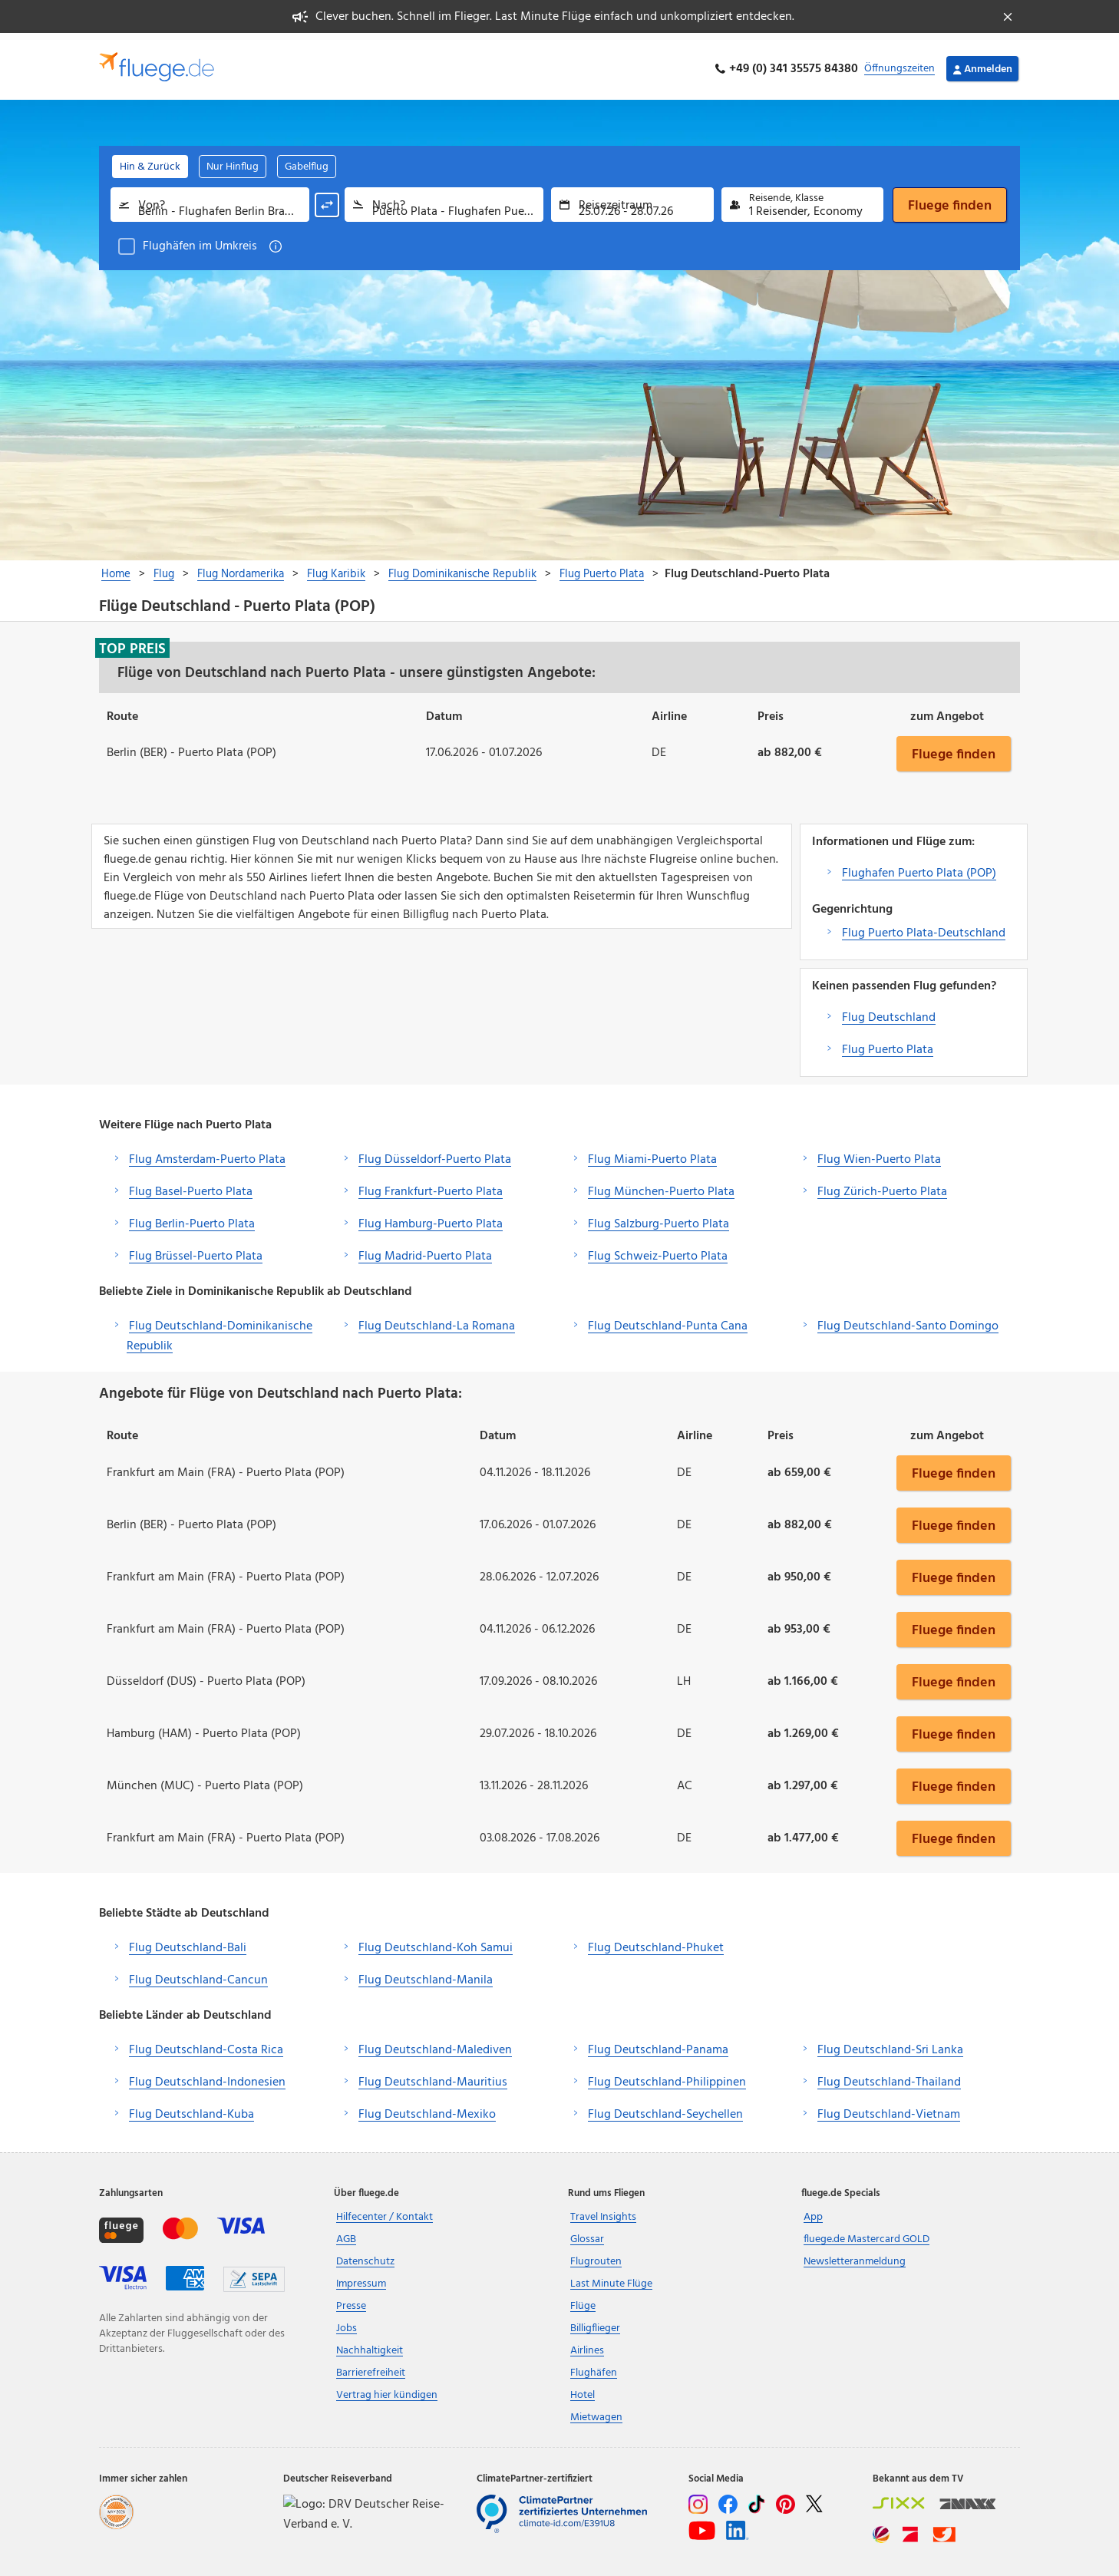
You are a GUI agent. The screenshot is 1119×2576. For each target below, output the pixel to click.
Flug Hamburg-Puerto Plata (430, 1219)
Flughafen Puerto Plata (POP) (919, 868)
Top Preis (132, 643)
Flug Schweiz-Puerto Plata (658, 1251)
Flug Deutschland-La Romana (436, 1321)
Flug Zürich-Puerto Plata (882, 1187)
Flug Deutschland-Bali (187, 1943)
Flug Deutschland (889, 1012)
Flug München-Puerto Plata (661, 1187)
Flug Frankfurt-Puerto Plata (430, 1187)
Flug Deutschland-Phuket (656, 1943)
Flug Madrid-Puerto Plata (425, 1251)
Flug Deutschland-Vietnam (888, 2110)
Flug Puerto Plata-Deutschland (923, 928)
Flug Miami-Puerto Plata (652, 1154)
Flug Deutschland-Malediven (435, 2046)
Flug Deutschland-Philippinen (667, 2078)
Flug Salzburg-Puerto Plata (658, 1219)
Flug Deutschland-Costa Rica (206, 2046)
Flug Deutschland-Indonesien (207, 2078)
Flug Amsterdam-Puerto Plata (207, 1154)
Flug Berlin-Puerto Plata (192, 1219)
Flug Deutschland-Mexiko (427, 2110)
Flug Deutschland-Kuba (191, 2110)
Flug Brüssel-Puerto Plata (195, 1251)
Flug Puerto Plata (887, 1045)
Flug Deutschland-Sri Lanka (890, 2046)
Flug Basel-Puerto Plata (191, 1187)
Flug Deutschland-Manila (425, 1976)
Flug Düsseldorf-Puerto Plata (434, 1154)
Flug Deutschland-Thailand (889, 2078)
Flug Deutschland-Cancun (198, 1976)
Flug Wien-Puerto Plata (879, 1154)
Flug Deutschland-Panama (658, 2046)
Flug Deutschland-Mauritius (432, 2078)
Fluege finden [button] (953, 748)
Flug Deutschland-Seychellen (665, 2110)
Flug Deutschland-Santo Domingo (908, 1321)
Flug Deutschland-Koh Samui (435, 1943)
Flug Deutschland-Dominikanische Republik (219, 1331)
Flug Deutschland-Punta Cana (668, 1321)
